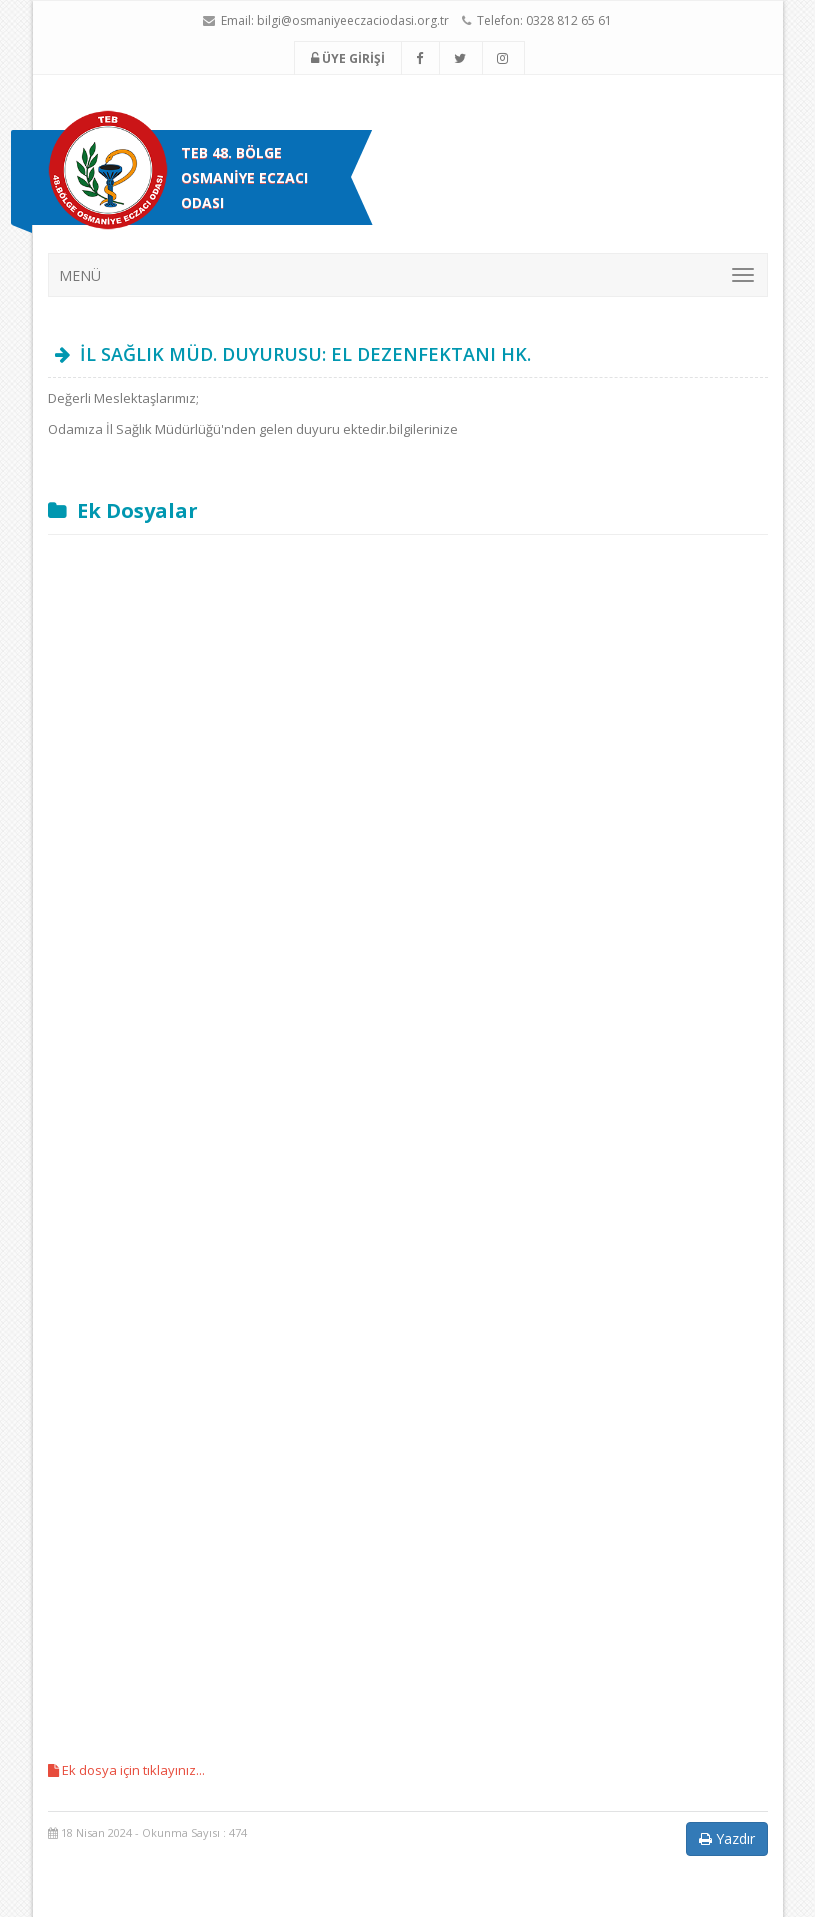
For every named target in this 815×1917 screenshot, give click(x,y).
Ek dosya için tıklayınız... (126, 1770)
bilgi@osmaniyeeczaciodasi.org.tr (353, 20)
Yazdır (727, 1838)
